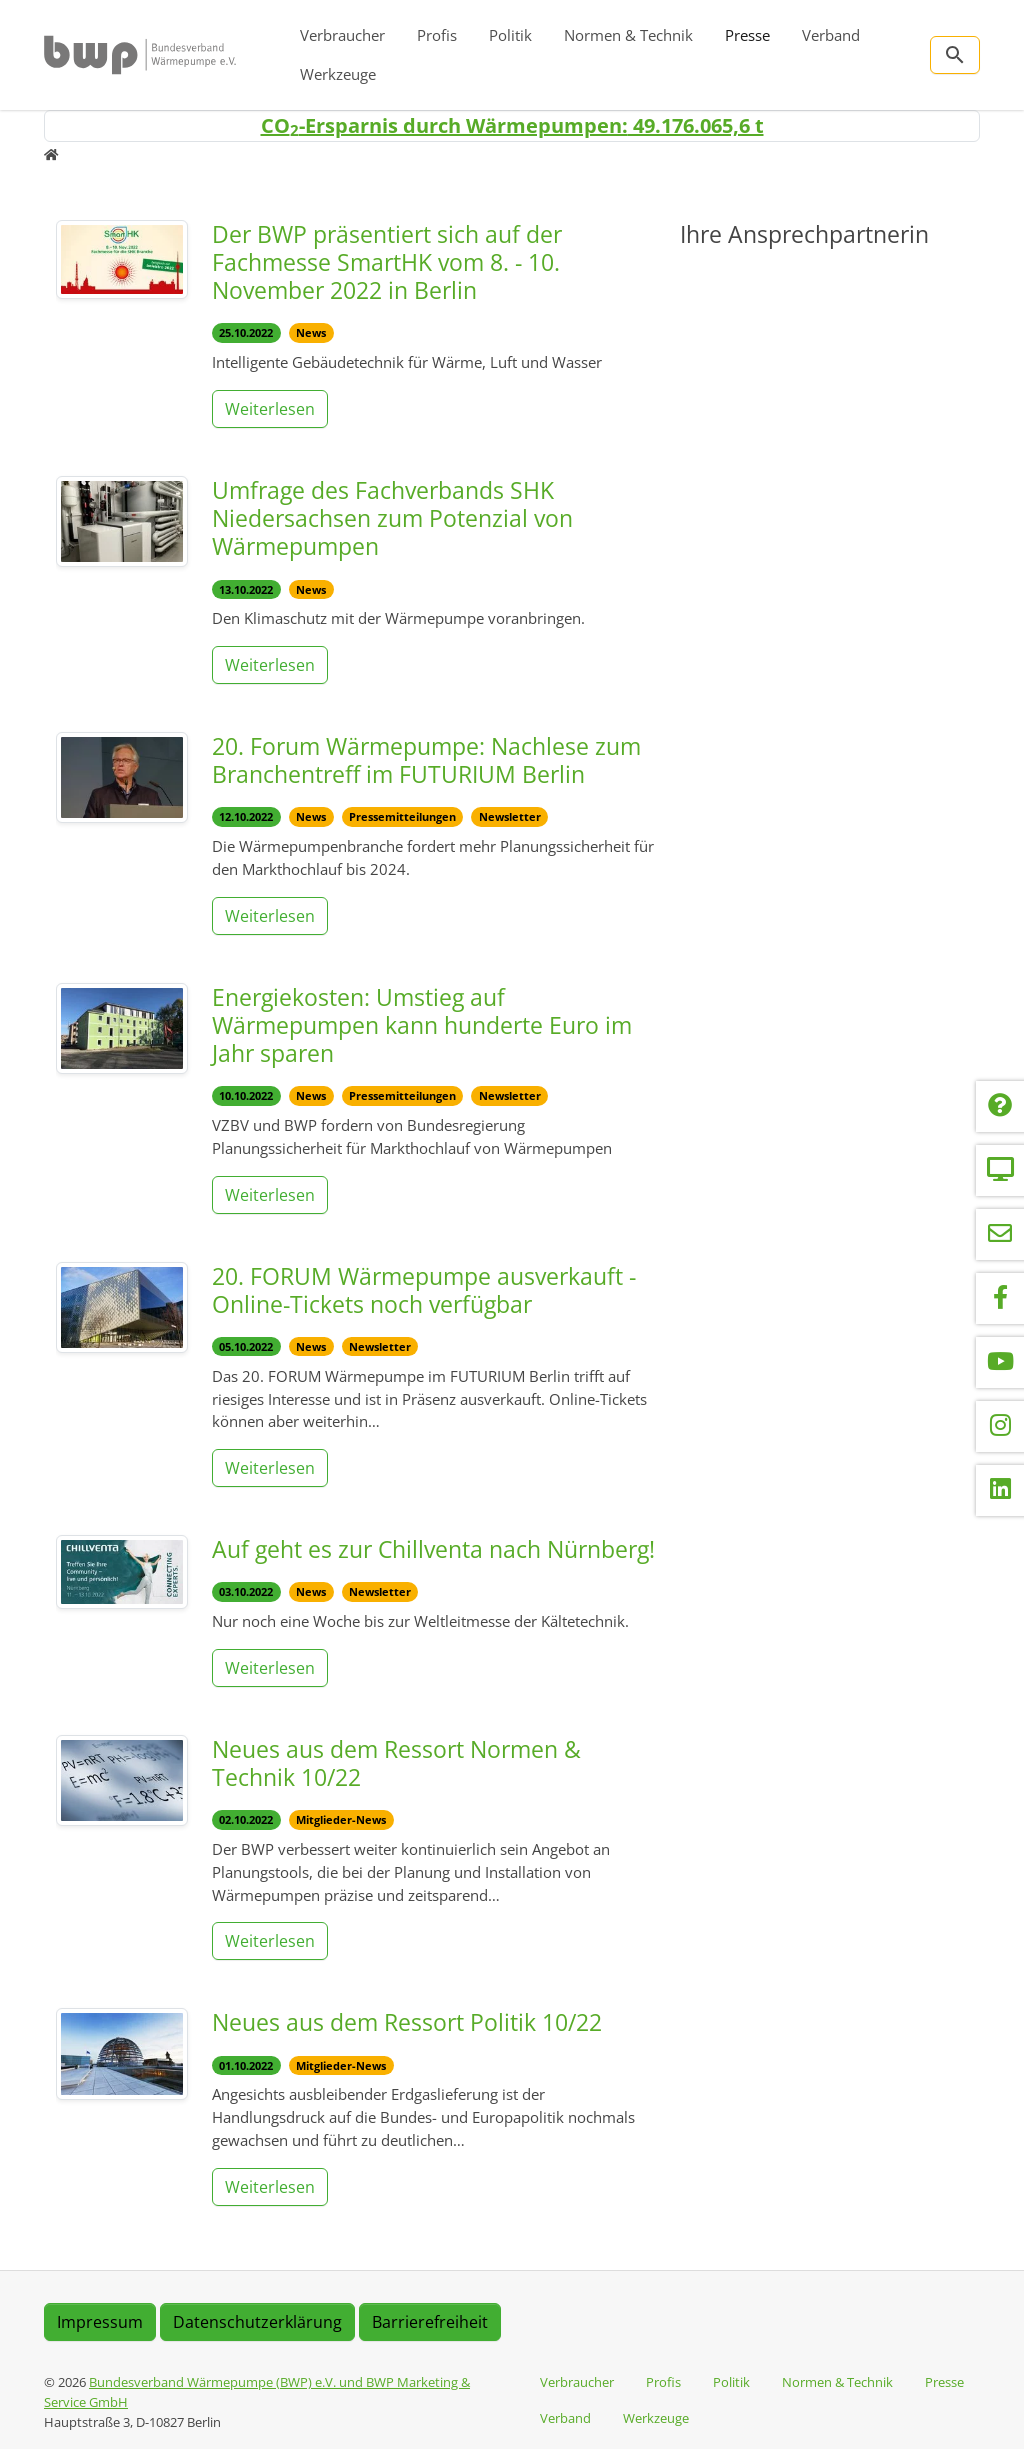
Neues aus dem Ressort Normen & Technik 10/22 (396, 1763)
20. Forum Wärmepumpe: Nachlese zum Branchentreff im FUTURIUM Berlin (426, 760)
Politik (510, 35)
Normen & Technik (628, 35)
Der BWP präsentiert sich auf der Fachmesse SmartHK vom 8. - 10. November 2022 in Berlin (387, 262)
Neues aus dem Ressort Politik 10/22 (407, 2022)
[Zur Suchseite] (955, 55)
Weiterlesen (270, 409)
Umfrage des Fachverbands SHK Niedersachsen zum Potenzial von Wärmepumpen (392, 518)
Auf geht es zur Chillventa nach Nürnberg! (433, 1549)
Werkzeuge (338, 74)
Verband (831, 35)
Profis (437, 35)
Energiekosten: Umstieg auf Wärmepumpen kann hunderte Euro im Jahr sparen (422, 1025)
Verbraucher (342, 35)
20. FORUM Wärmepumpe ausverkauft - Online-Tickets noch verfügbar (424, 1290)
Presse (747, 35)
